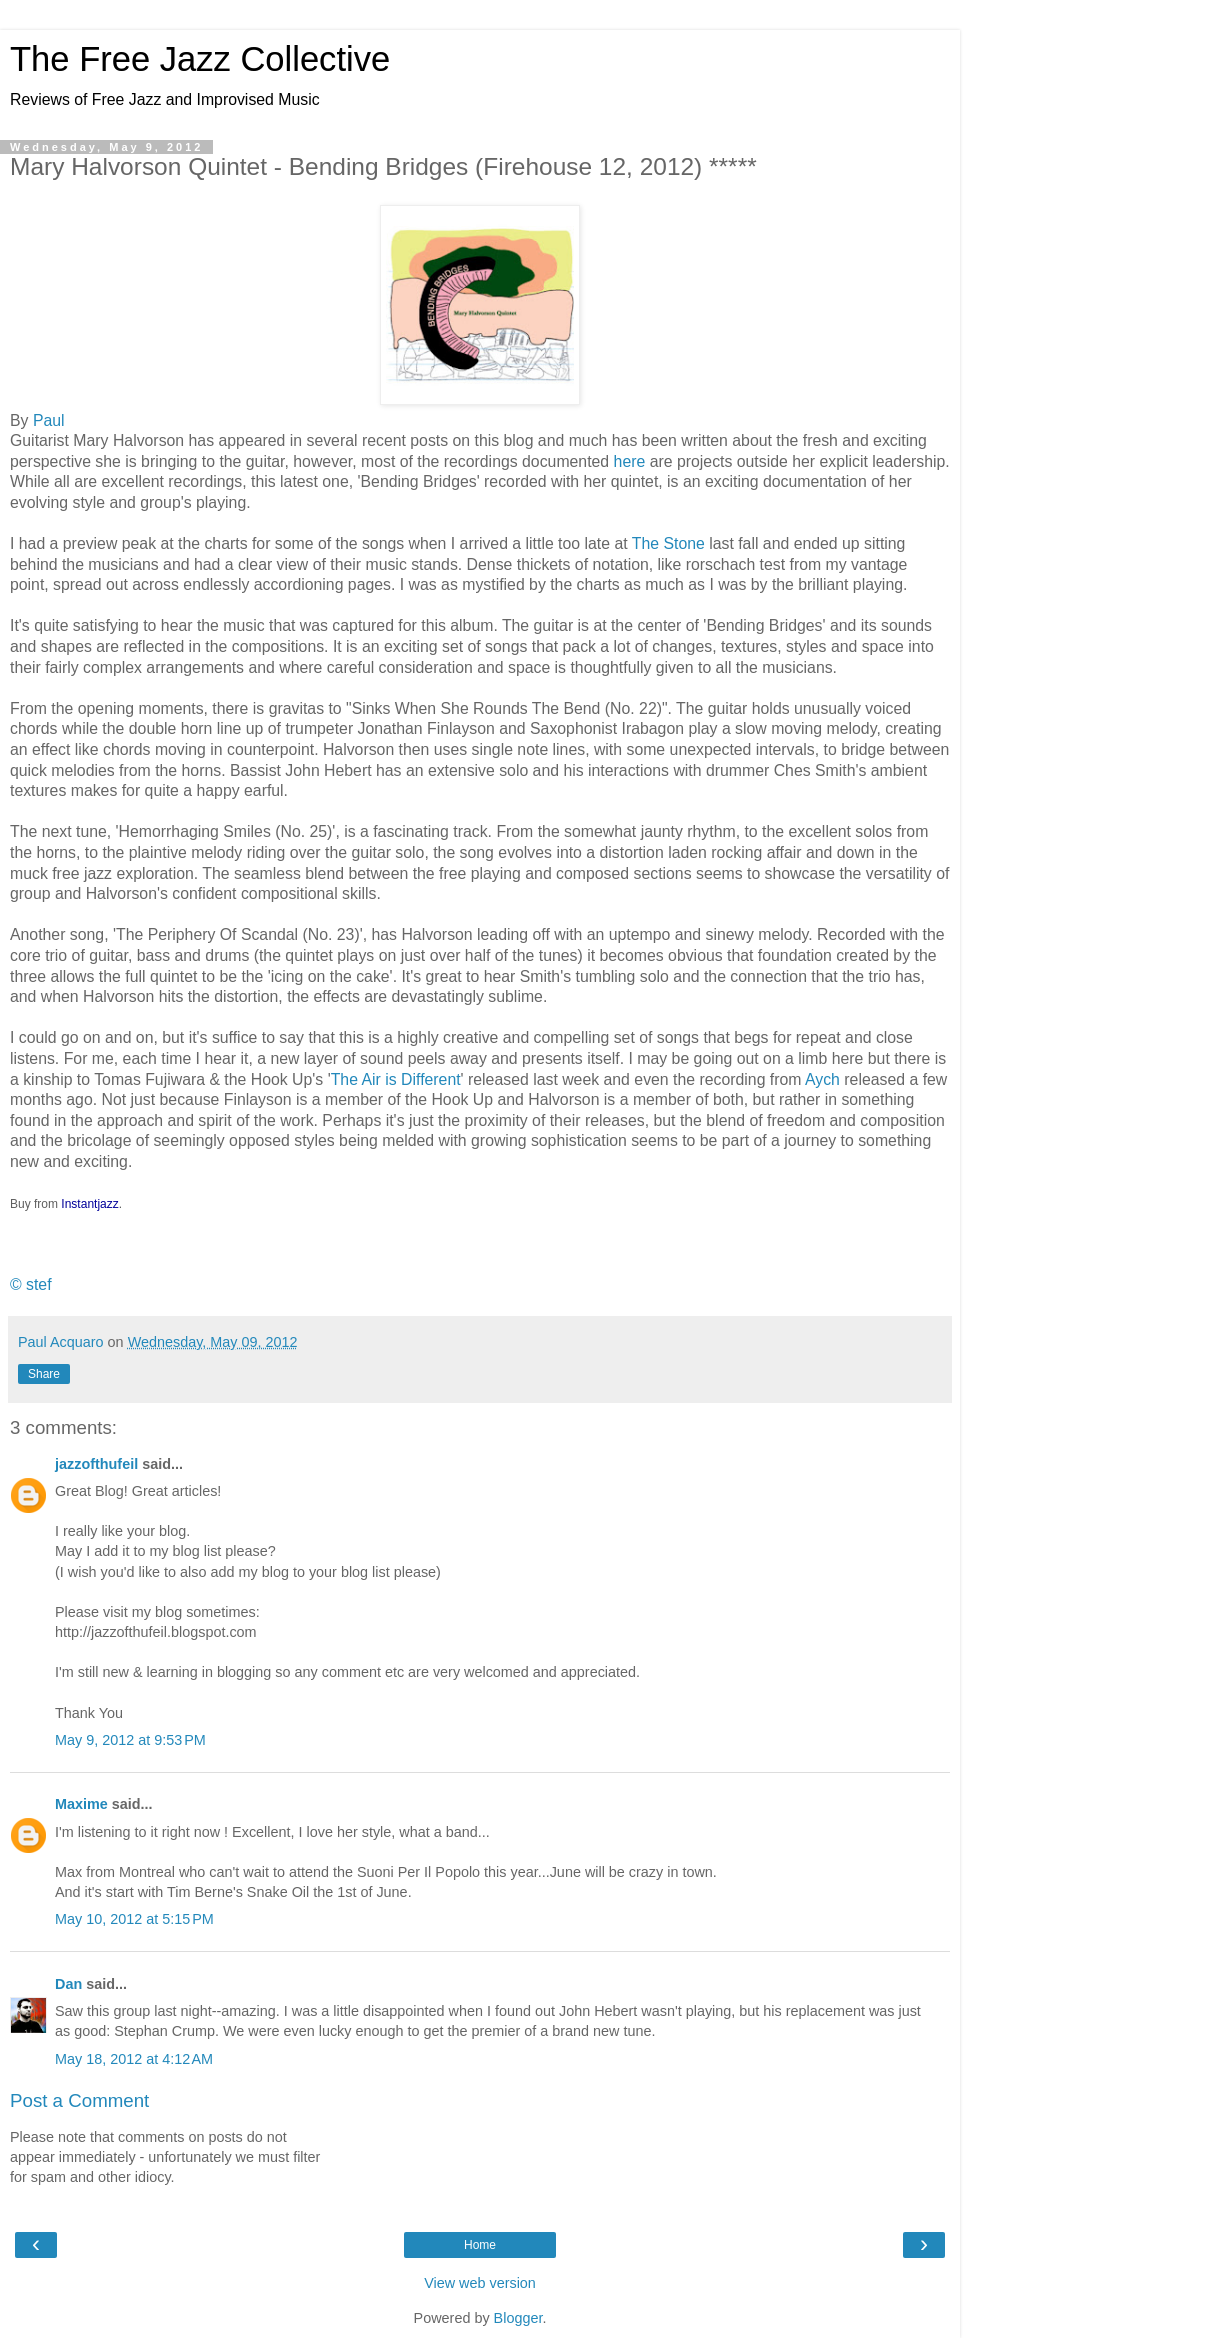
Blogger (518, 2318)
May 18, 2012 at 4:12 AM (134, 2059)
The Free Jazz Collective (200, 59)
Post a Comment (79, 2100)
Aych (822, 1079)
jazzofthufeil (96, 1464)
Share (44, 1374)
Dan (68, 1984)
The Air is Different (396, 1079)
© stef (31, 1284)
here (630, 461)
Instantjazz (89, 1204)
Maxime (81, 1804)
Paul (49, 420)
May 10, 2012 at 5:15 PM (134, 1919)
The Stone (668, 543)
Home (480, 2245)
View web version (480, 2283)
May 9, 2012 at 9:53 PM (130, 1740)
